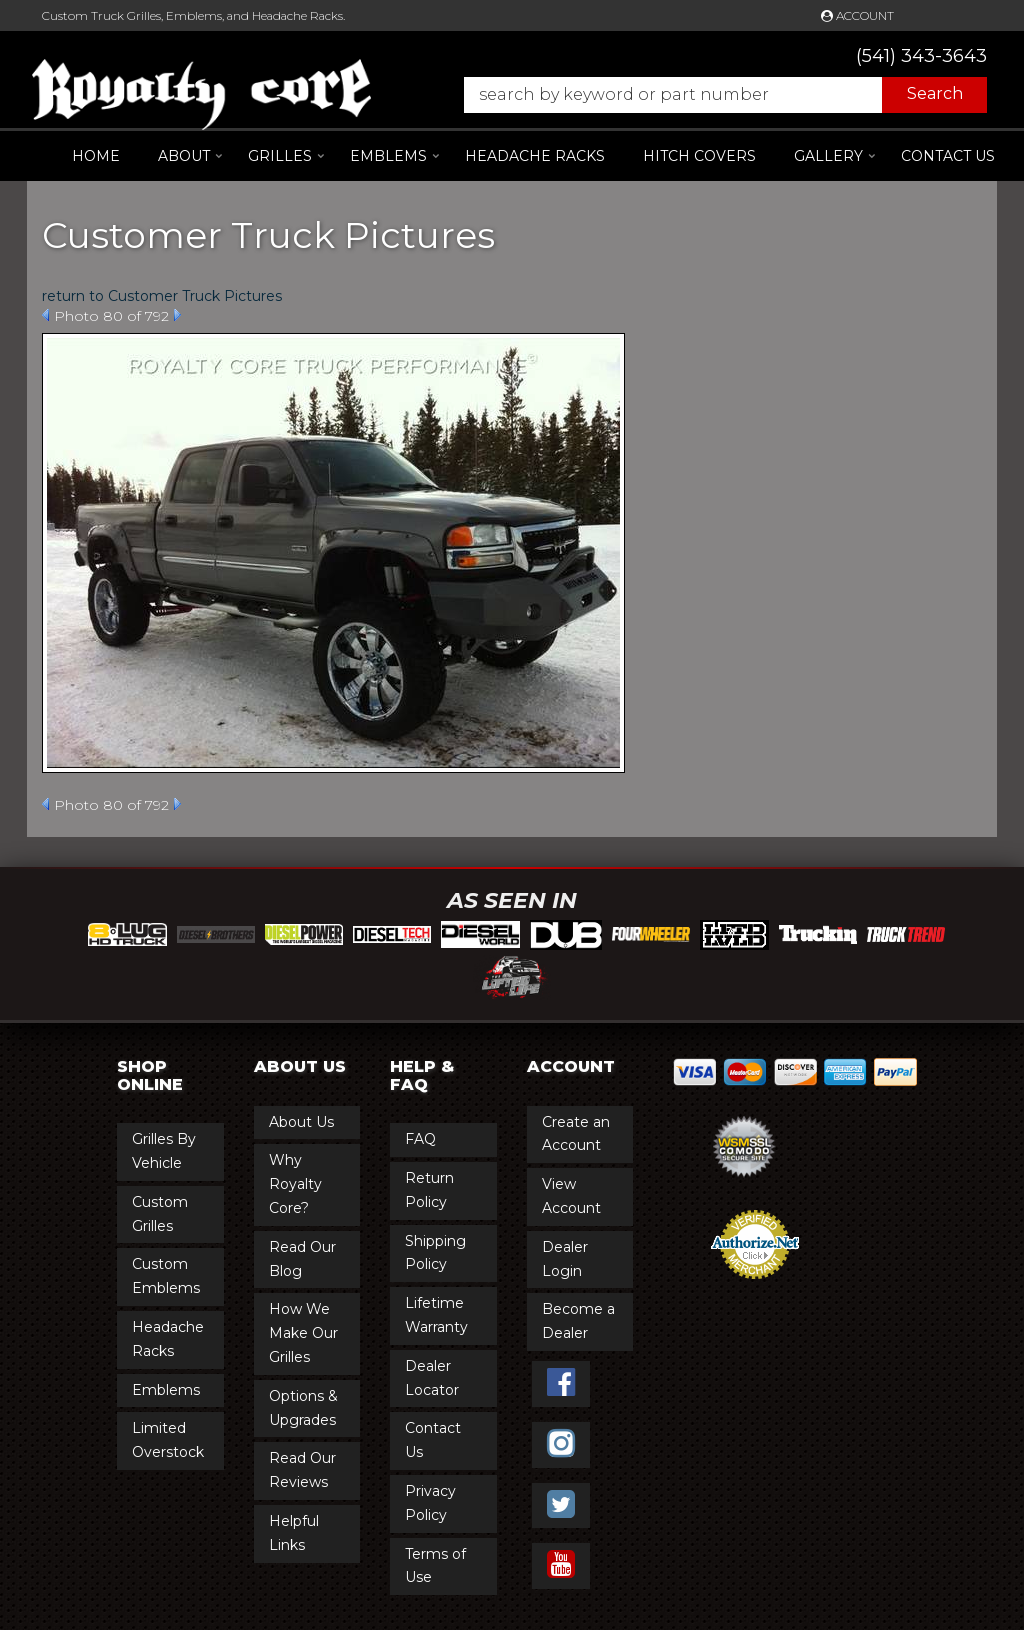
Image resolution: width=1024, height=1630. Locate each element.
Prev (45, 315)
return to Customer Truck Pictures (162, 296)
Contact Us (948, 156)
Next (177, 315)
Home (96, 156)
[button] (715, 95)
